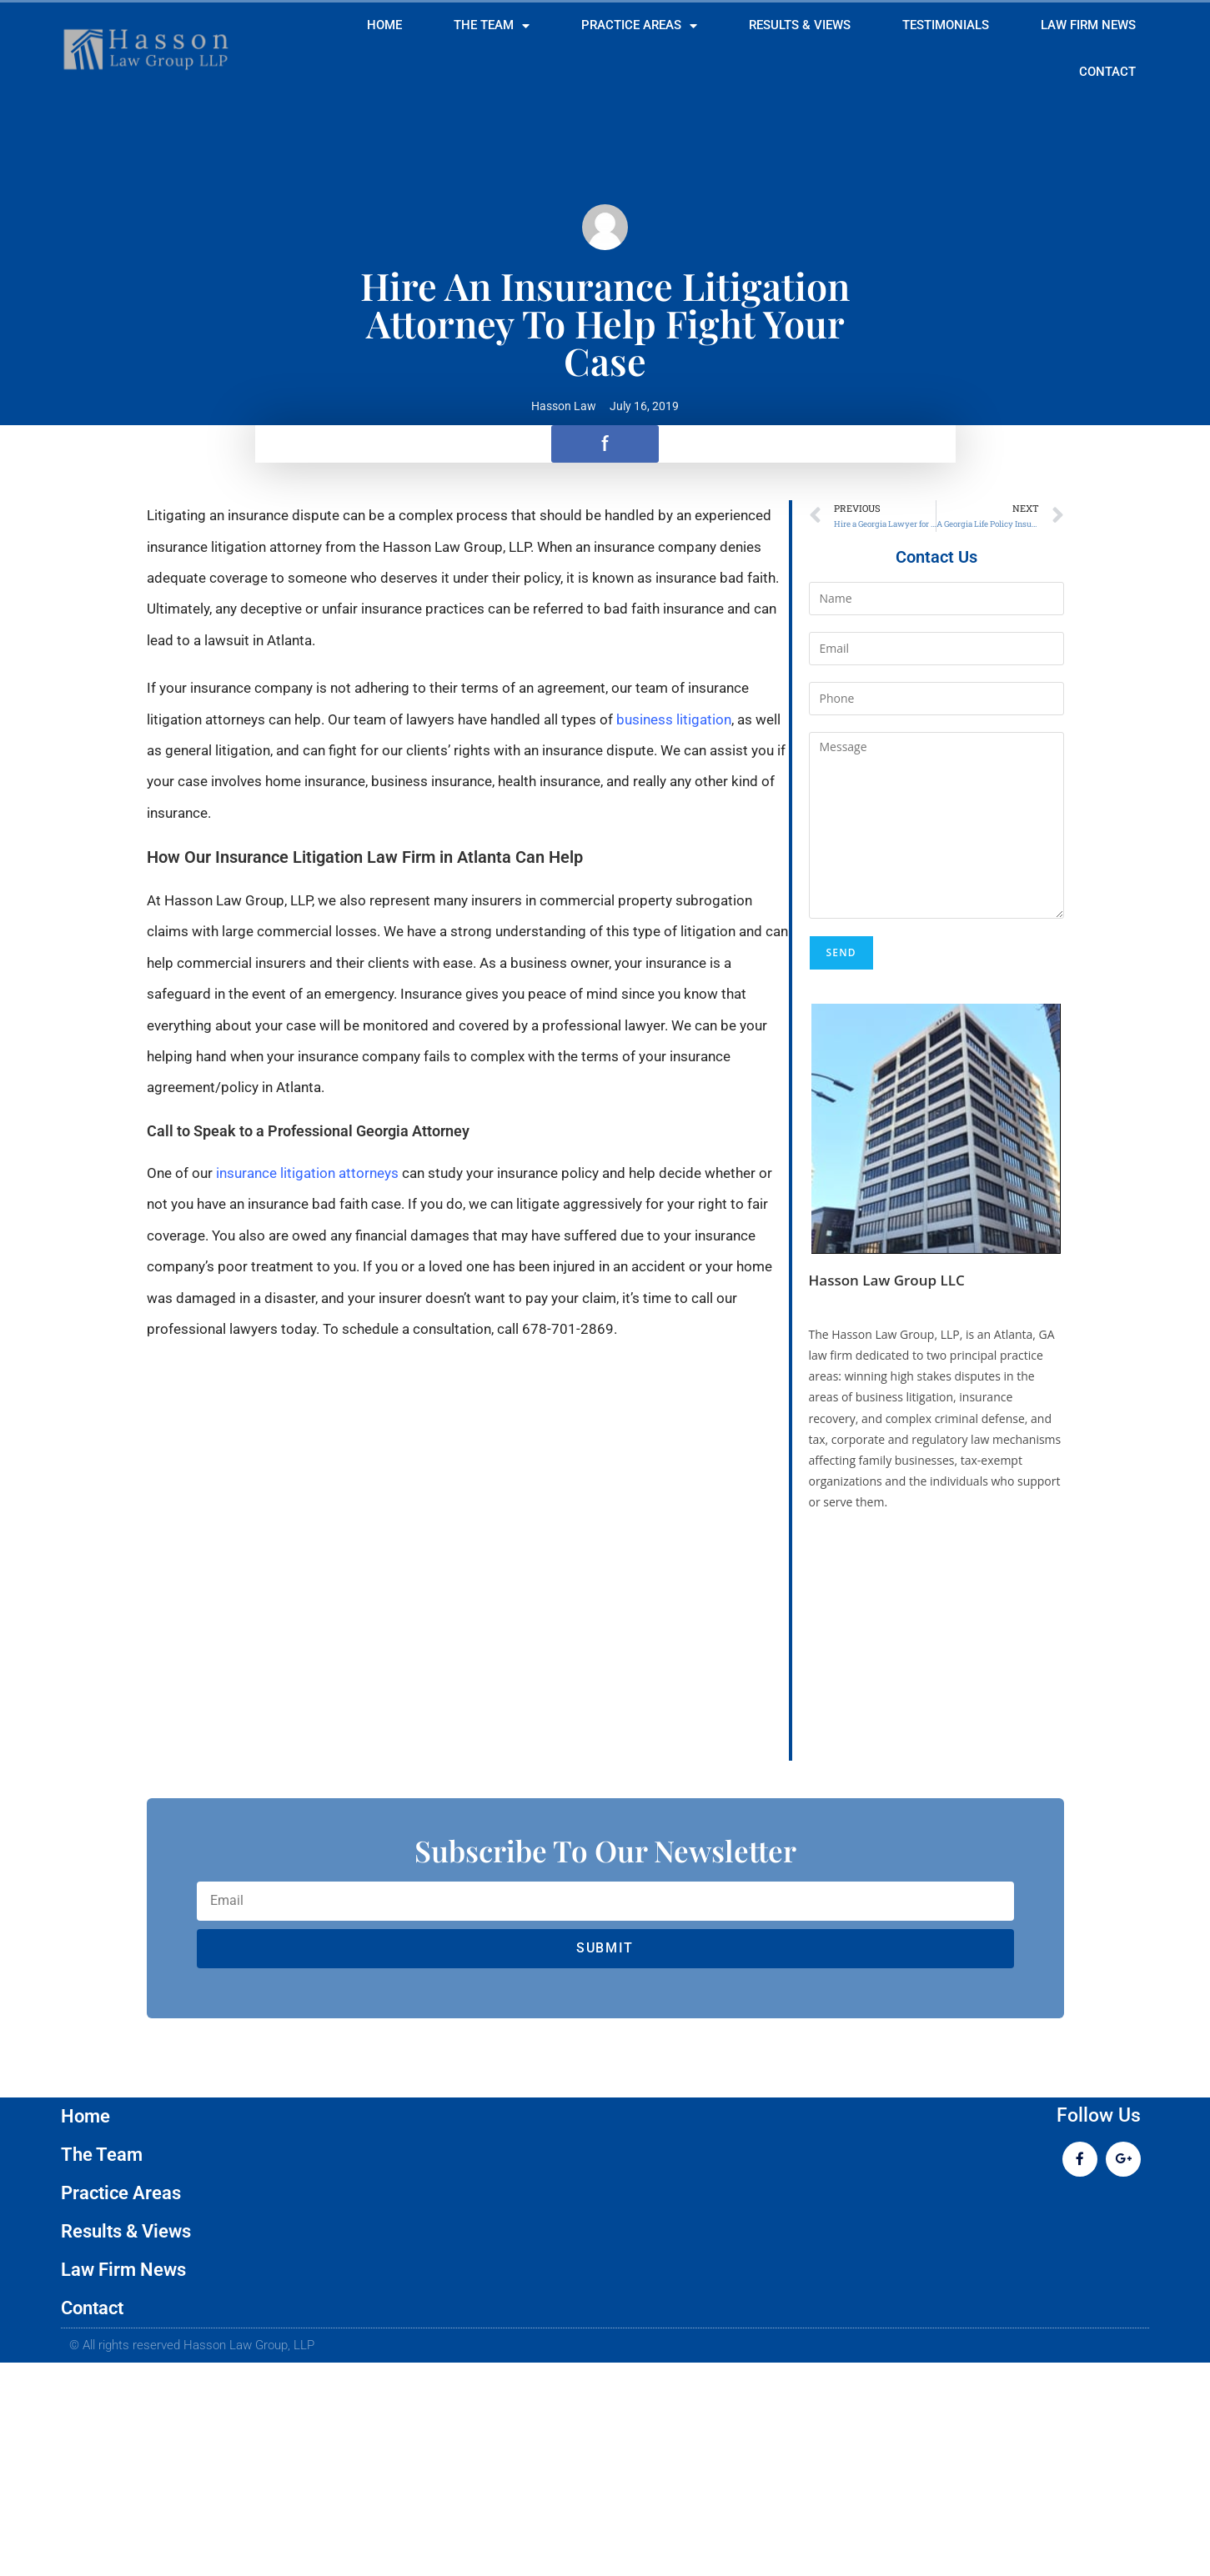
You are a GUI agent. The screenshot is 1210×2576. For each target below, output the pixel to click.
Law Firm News (1088, 25)
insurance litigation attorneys (307, 1173)
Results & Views (800, 25)
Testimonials (945, 25)
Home (384, 25)
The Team (492, 26)
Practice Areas (639, 26)
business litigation (673, 719)
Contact (1107, 72)
